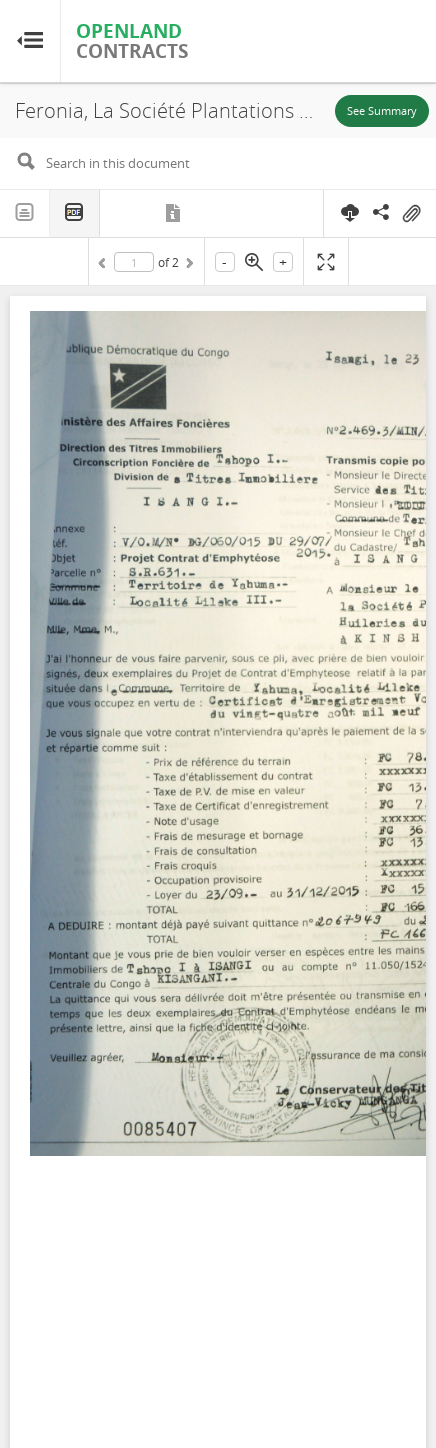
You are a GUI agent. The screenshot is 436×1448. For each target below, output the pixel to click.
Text (25, 213)
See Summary (382, 110)
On (411, 214)
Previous (105, 266)
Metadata (174, 213)
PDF (75, 213)
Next (188, 266)
